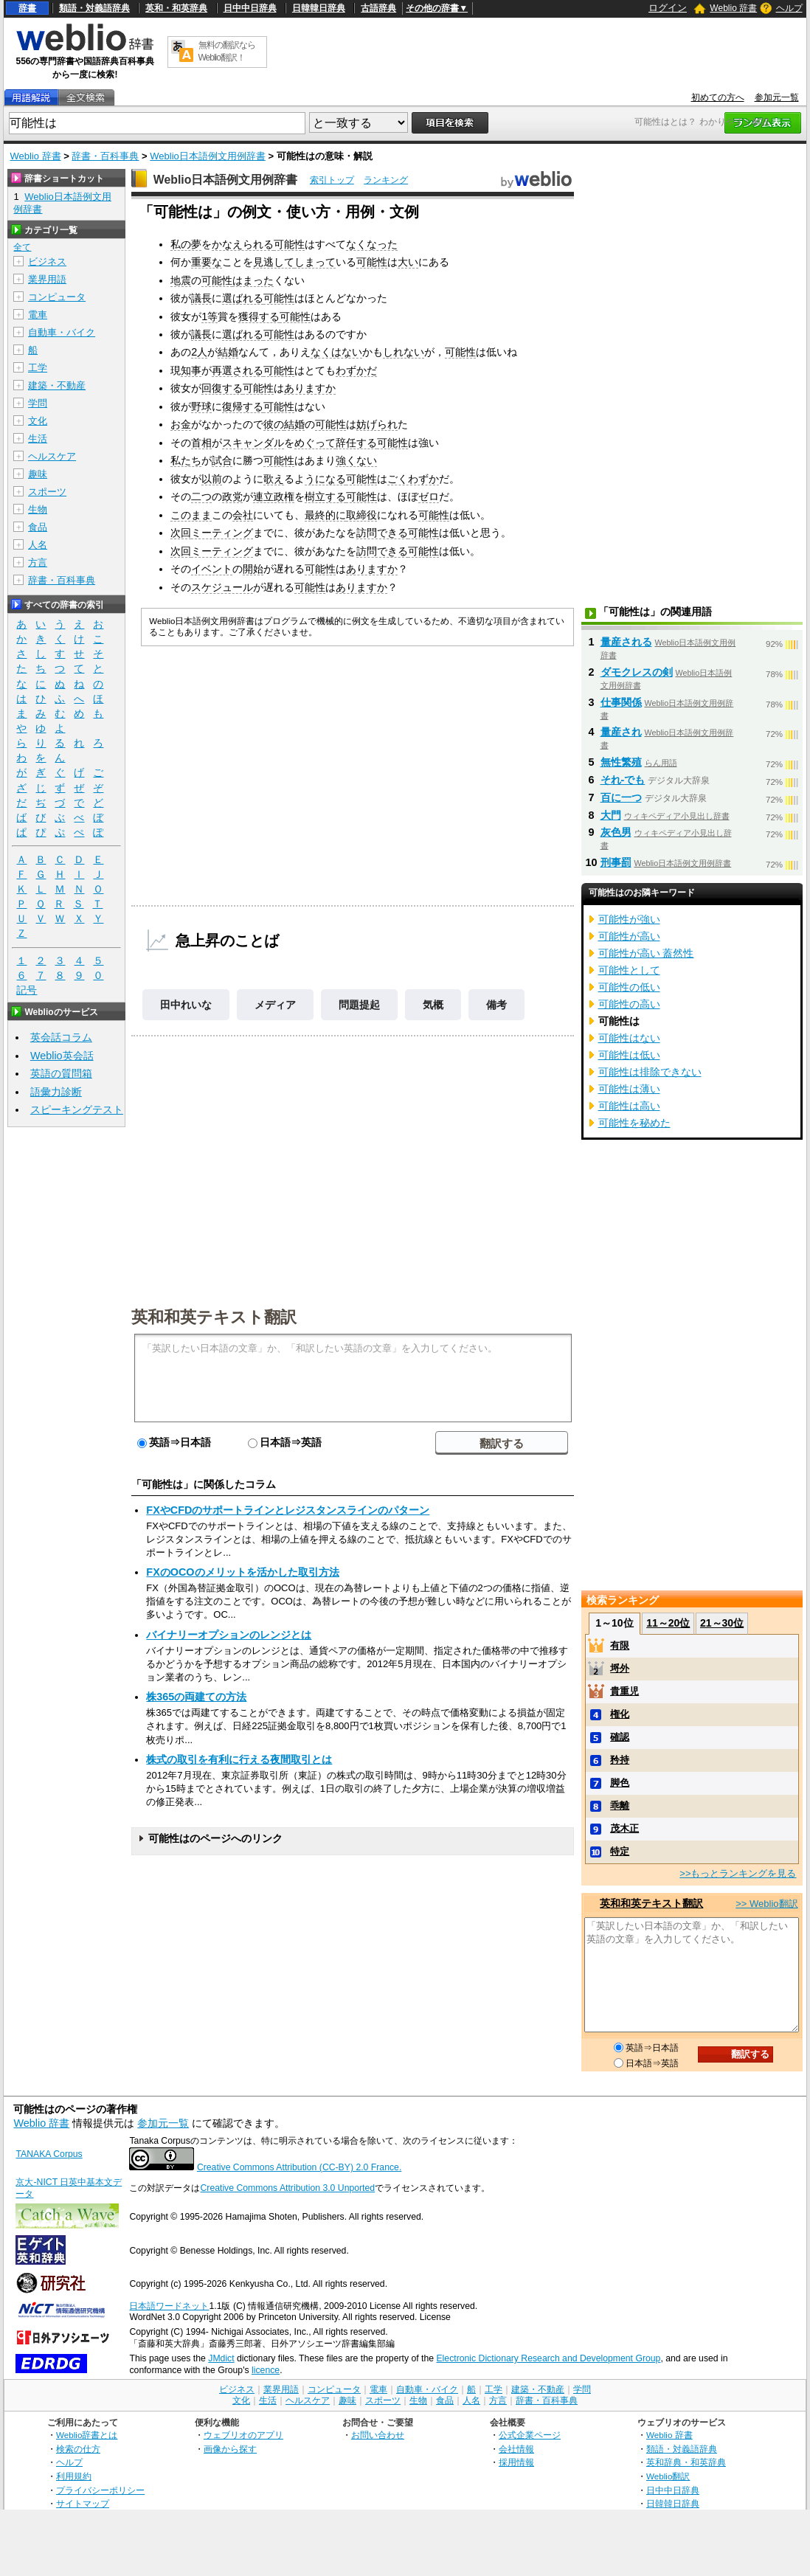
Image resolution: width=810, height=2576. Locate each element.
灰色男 (615, 832)
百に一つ (621, 797)
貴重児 (624, 1691)
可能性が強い (629, 919)
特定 (619, 1851)
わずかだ (356, 370)
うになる (325, 479)
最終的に (325, 515)
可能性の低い (629, 987)
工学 (37, 367)
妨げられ (377, 424)
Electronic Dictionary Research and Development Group (548, 2358)
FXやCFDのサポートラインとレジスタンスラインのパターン (287, 1510)
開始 (253, 569)
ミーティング (222, 533)
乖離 (619, 1805)
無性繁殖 (621, 762)
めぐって (315, 443)
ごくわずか (413, 479)
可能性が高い (629, 936)
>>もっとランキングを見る (737, 1873)
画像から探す (230, 2449)
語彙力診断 (56, 1092)
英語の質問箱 (61, 1073)
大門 (610, 815)
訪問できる (382, 533)
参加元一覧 (777, 97)
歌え (273, 479)
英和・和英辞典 (176, 8)
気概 (433, 1005)
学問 (37, 403)
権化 (619, 1714)
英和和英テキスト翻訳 (214, 1316)
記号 (26, 990)
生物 (37, 509)
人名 (37, 544)
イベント (211, 569)
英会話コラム (61, 1037)
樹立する (325, 496)
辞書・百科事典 (105, 156)
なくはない (336, 352)
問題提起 (359, 1005)
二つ (201, 496)
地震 (180, 280)
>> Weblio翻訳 (766, 1903)
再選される (237, 370)
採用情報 (516, 2462)
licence (266, 2370)
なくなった (372, 244)
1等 (209, 316)
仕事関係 (621, 702)
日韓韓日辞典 (318, 8)
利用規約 (73, 2476)
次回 (180, 533)
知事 (191, 370)
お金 (180, 424)
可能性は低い (629, 1055)
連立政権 (273, 496)
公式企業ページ (530, 2435)
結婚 (228, 352)
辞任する (356, 443)
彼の (273, 424)
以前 (211, 479)
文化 (37, 420)
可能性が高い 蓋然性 (646, 953)
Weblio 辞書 (733, 8)
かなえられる (243, 244)
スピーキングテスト (76, 1109)
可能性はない (629, 1038)
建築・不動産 (57, 385)
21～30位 (722, 1623)
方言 (37, 562)
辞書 (27, 8)
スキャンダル (253, 443)
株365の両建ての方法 (196, 1697)
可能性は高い (629, 1106)
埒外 (619, 1668)
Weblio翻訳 (668, 2476)
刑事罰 (615, 862)
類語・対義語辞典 (94, 8)
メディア (275, 1005)
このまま (191, 515)
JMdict (221, 2358)
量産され (621, 732)
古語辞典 (378, 8)
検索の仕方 (78, 2449)
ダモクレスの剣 (636, 672)
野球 (201, 406)
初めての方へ (717, 97)
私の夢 (185, 244)
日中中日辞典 (250, 8)
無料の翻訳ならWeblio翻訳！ (226, 51)
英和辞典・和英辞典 (686, 2462)
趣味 (37, 473)
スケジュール (222, 587)
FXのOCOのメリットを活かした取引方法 (242, 1572)
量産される (626, 642)
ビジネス (47, 261)
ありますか (310, 388)
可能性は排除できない (650, 1072)
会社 (242, 515)
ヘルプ (789, 8)
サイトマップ (82, 2503)
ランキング (386, 180)
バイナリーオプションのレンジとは (228, 1635)
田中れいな (186, 1005)
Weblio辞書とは (86, 2435)
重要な (206, 262)
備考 (496, 1005)
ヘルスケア (52, 456)
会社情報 (516, 2449)
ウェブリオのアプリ (243, 2435)
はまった (253, 280)
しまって (315, 262)
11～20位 (668, 1623)
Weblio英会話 (62, 1056)
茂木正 (624, 1828)
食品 (37, 527)
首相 (201, 443)
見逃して (273, 262)
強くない (356, 460)
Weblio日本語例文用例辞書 (208, 156)
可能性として (629, 970)
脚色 (619, 1782)
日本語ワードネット (169, 2306)
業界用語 (47, 279)
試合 (222, 460)
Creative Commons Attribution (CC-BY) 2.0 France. (299, 2167)
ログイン (667, 7)
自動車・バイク (61, 332)
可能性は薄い (629, 1089)
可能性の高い (629, 1004)
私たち (185, 460)
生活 (37, 438)
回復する (222, 388)
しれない (403, 352)
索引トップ (332, 180)
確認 (619, 1736)
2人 (199, 352)
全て (22, 247)
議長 (201, 298)
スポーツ (47, 491)
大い (408, 262)
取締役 (361, 515)
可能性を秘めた (634, 1123)
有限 (619, 1645)
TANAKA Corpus (48, 2154)
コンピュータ (57, 296)
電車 (37, 314)
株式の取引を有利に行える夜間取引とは (239, 1759)
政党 (232, 496)
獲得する (259, 316)
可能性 (289, 244)
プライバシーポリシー (100, 2490)
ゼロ (428, 496)
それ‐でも (622, 780)
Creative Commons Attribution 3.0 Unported (287, 2188)
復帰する (242, 406)
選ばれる (242, 298)
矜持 (619, 1759)
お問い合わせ (377, 2435)
